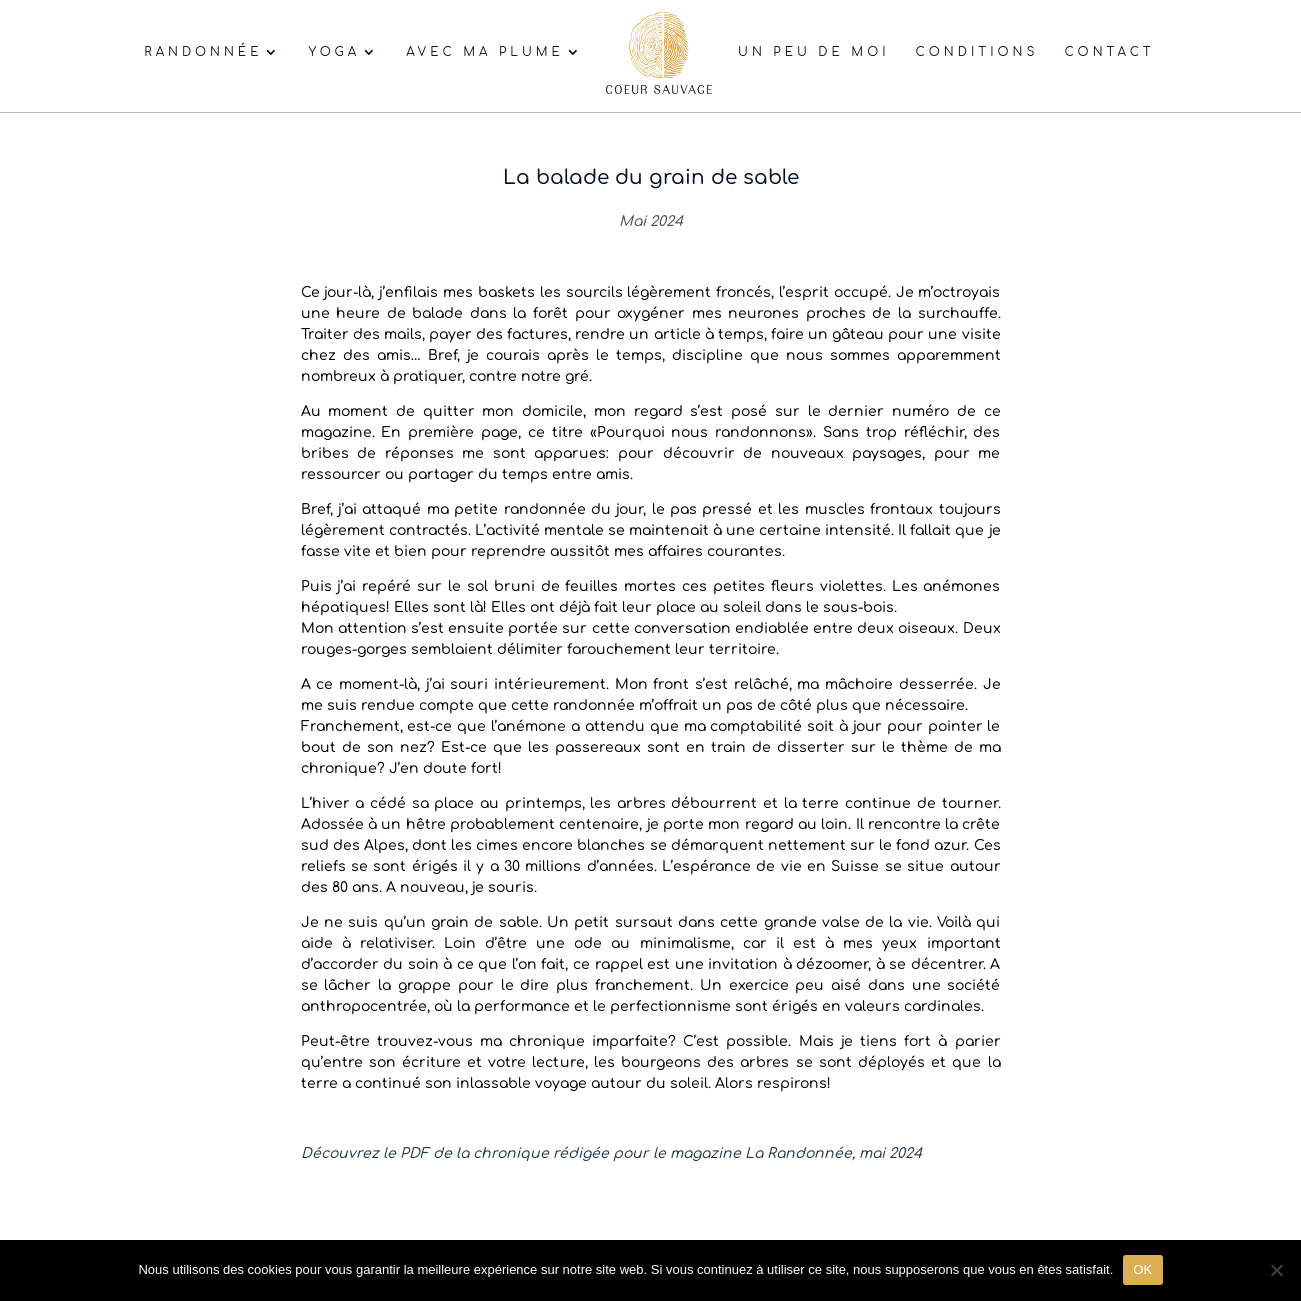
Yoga (334, 52)
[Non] (1276, 1270)
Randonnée (203, 52)
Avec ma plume (485, 52)
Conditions (977, 52)
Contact (1109, 52)
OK (1142, 1269)
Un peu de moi (813, 52)
